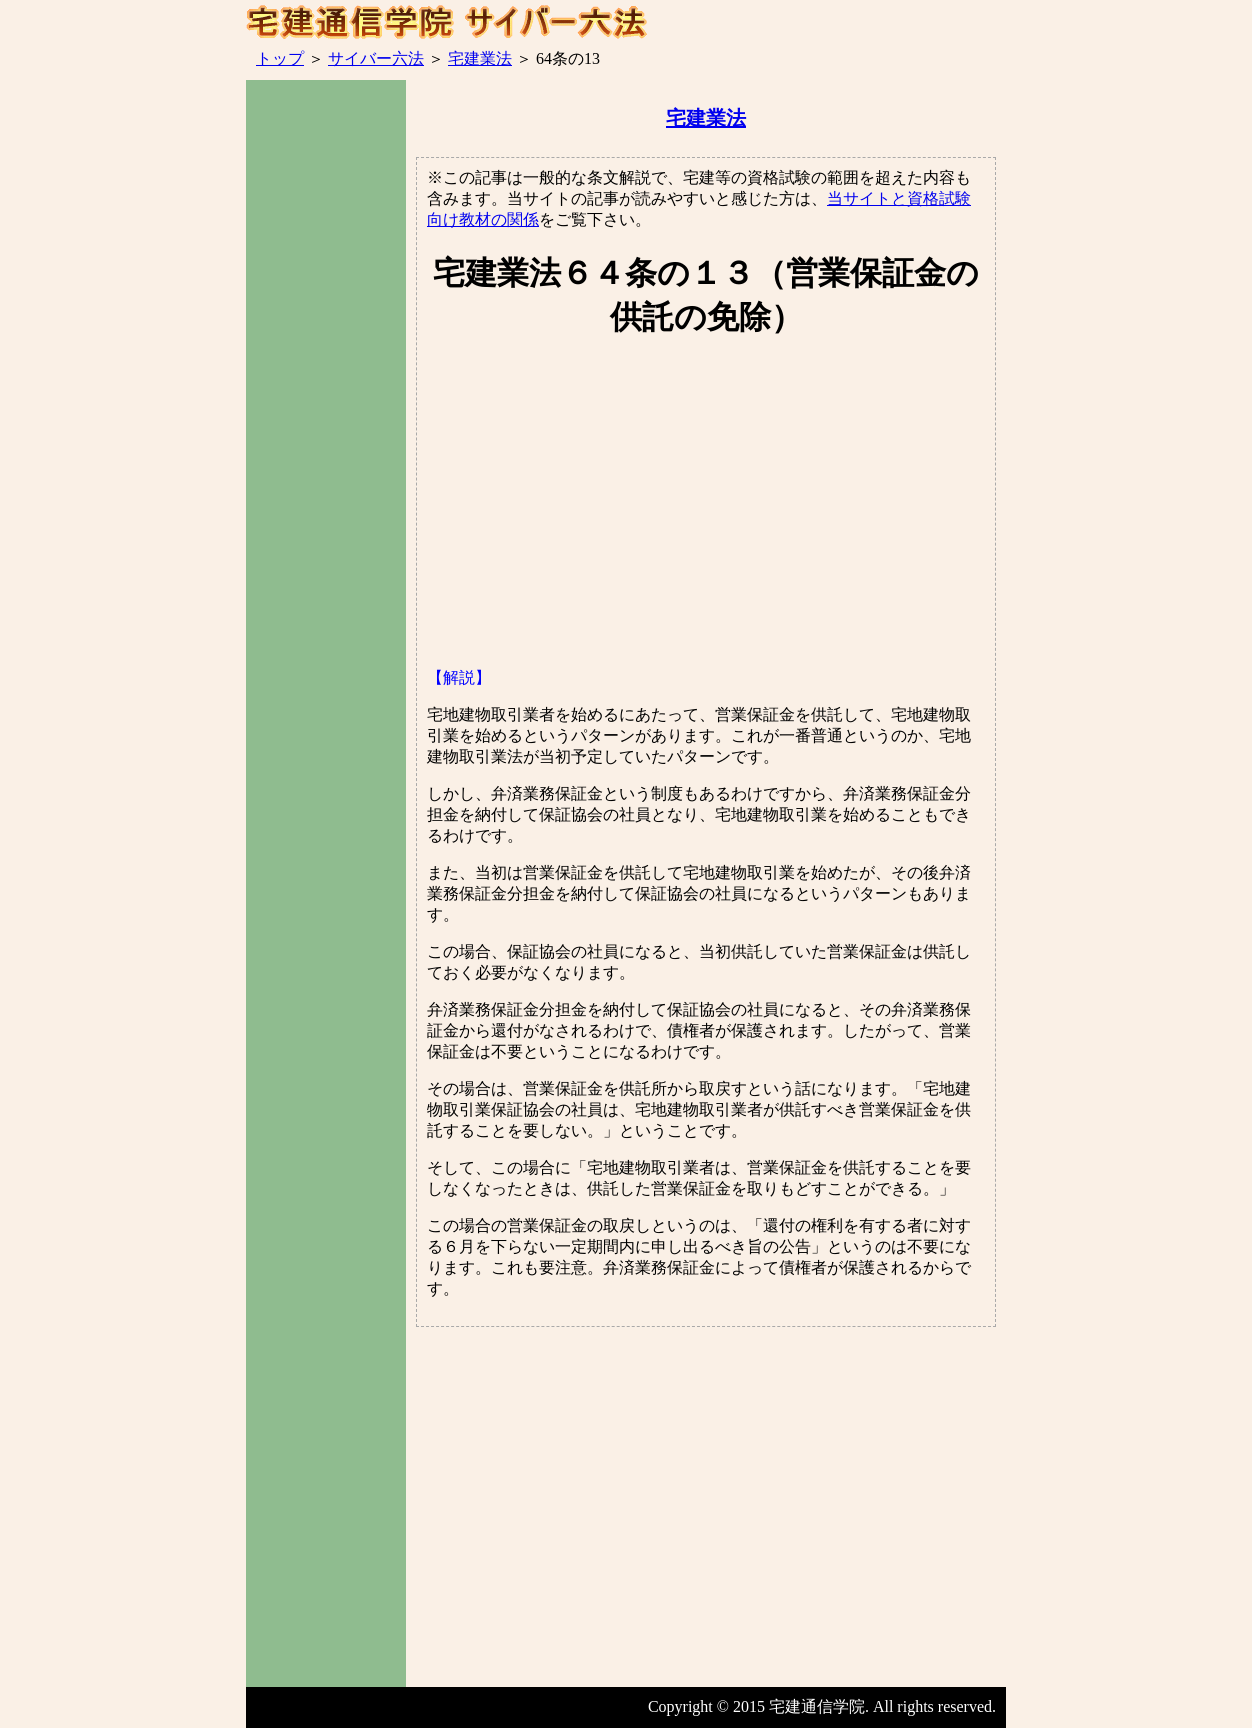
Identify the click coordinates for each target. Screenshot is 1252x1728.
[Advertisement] (326, 439)
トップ (280, 58)
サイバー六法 (376, 58)
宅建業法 (480, 58)
